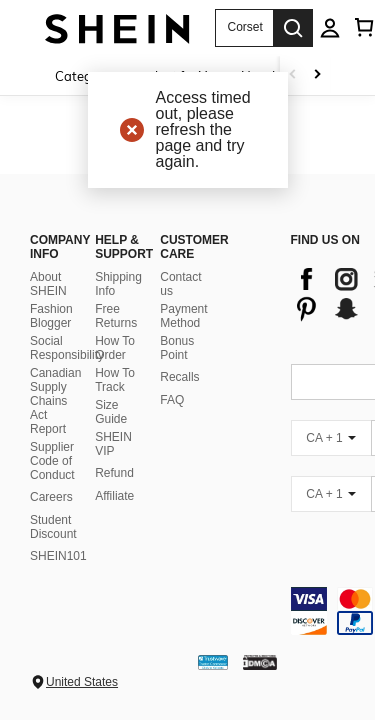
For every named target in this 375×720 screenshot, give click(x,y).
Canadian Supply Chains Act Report (55, 401)
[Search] (293, 28)
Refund (114, 473)
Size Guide (111, 412)
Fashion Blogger (51, 316)
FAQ (172, 400)
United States (82, 682)
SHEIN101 (58, 556)
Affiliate (114, 496)
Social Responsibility (67, 348)
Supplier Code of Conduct (52, 461)
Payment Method (183, 316)
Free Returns (116, 316)
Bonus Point (177, 348)
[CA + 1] (331, 438)
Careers (51, 497)
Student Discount (53, 527)
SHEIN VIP (113, 444)
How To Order (115, 348)
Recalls (179, 377)
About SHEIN (48, 284)
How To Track (115, 380)
